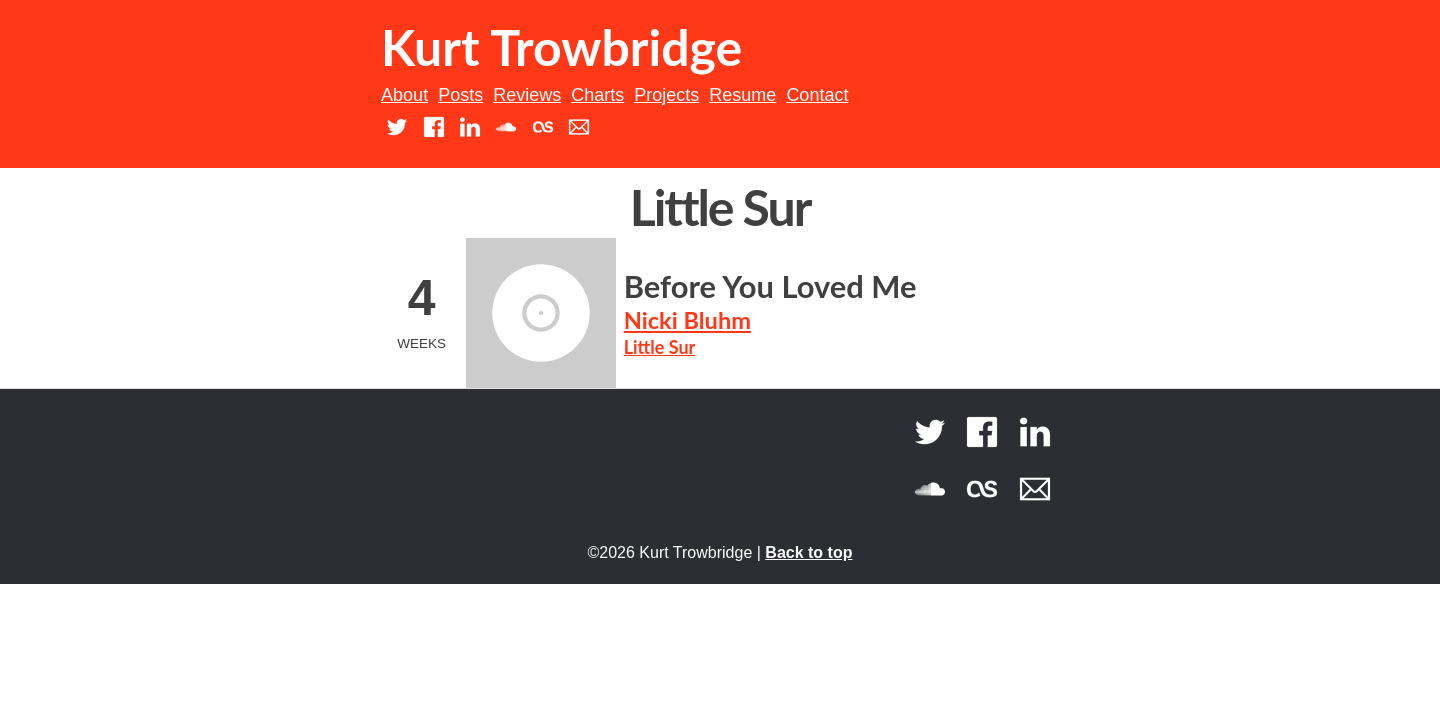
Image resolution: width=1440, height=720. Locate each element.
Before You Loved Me (770, 286)
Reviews (527, 95)
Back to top (808, 552)
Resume (742, 95)
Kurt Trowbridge (561, 47)
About (404, 95)
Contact (817, 95)
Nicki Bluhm (687, 320)
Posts (460, 95)
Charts (597, 95)
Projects (666, 95)
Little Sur (660, 347)
